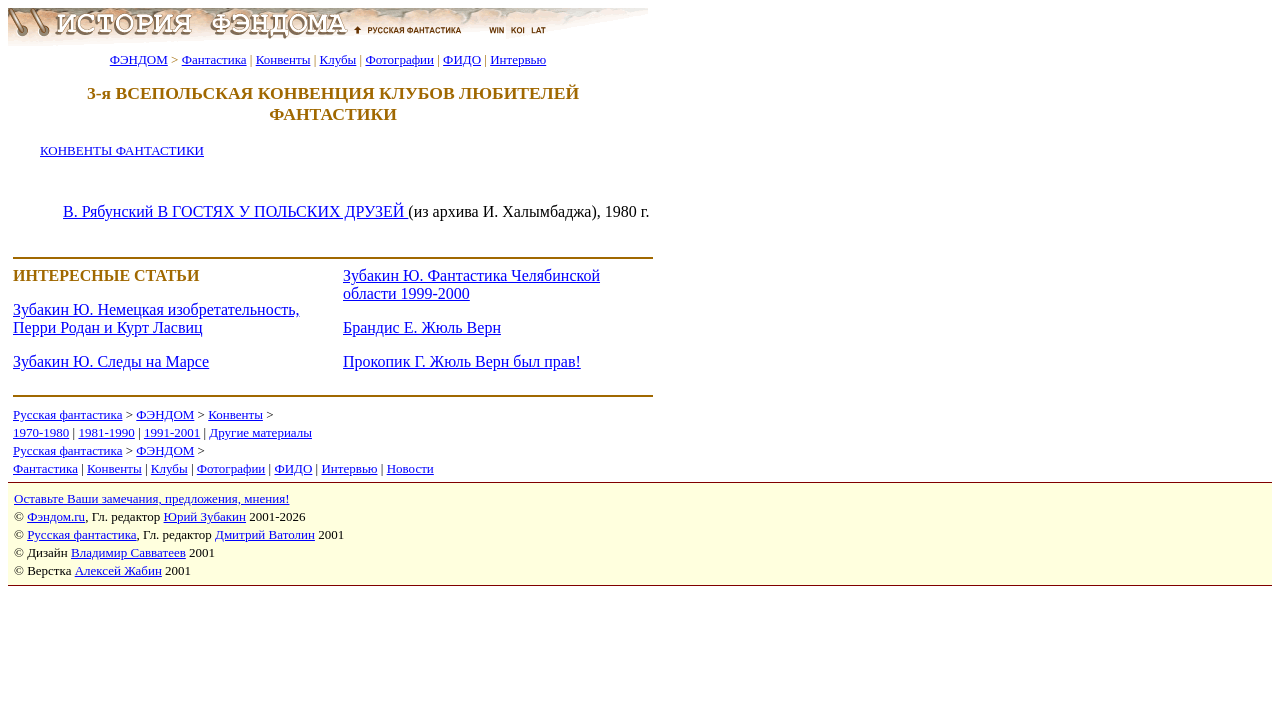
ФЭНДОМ (139, 59)
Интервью (518, 59)
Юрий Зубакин (205, 516)
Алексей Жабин (118, 570)
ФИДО (462, 59)
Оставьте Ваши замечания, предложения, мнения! (151, 498)
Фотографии (399, 59)
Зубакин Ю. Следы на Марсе (111, 361)
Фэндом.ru (56, 516)
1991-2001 (172, 432)
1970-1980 (41, 432)
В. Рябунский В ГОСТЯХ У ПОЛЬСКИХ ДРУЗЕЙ (235, 211)
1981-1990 (106, 432)
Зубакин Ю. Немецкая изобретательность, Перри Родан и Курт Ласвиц (156, 318)
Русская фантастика (67, 414)
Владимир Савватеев (128, 552)
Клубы (337, 59)
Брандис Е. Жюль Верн (422, 327)
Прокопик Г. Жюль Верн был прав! (462, 361)
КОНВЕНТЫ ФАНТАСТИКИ (122, 150)
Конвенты (283, 59)
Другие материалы (260, 432)
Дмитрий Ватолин (265, 534)
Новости (410, 468)
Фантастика (214, 59)
